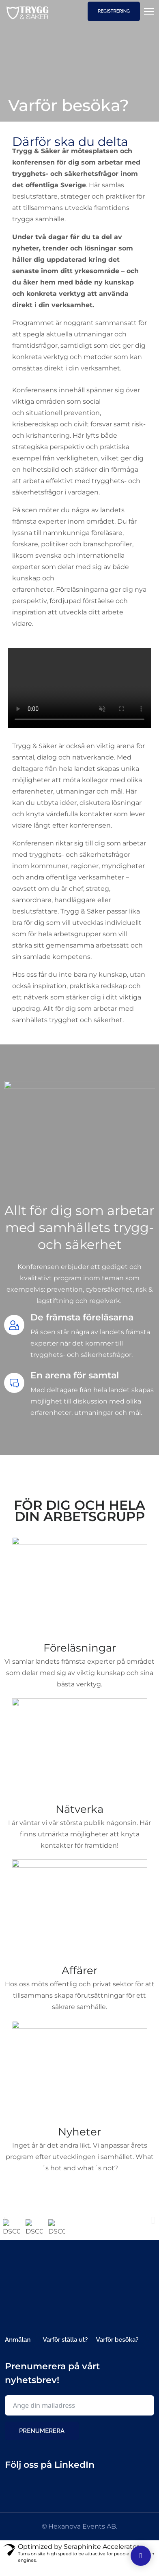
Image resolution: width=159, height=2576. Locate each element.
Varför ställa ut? (65, 2349)
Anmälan (17, 2349)
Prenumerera (41, 2440)
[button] (6, 2232)
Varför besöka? (117, 2349)
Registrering (114, 11)
